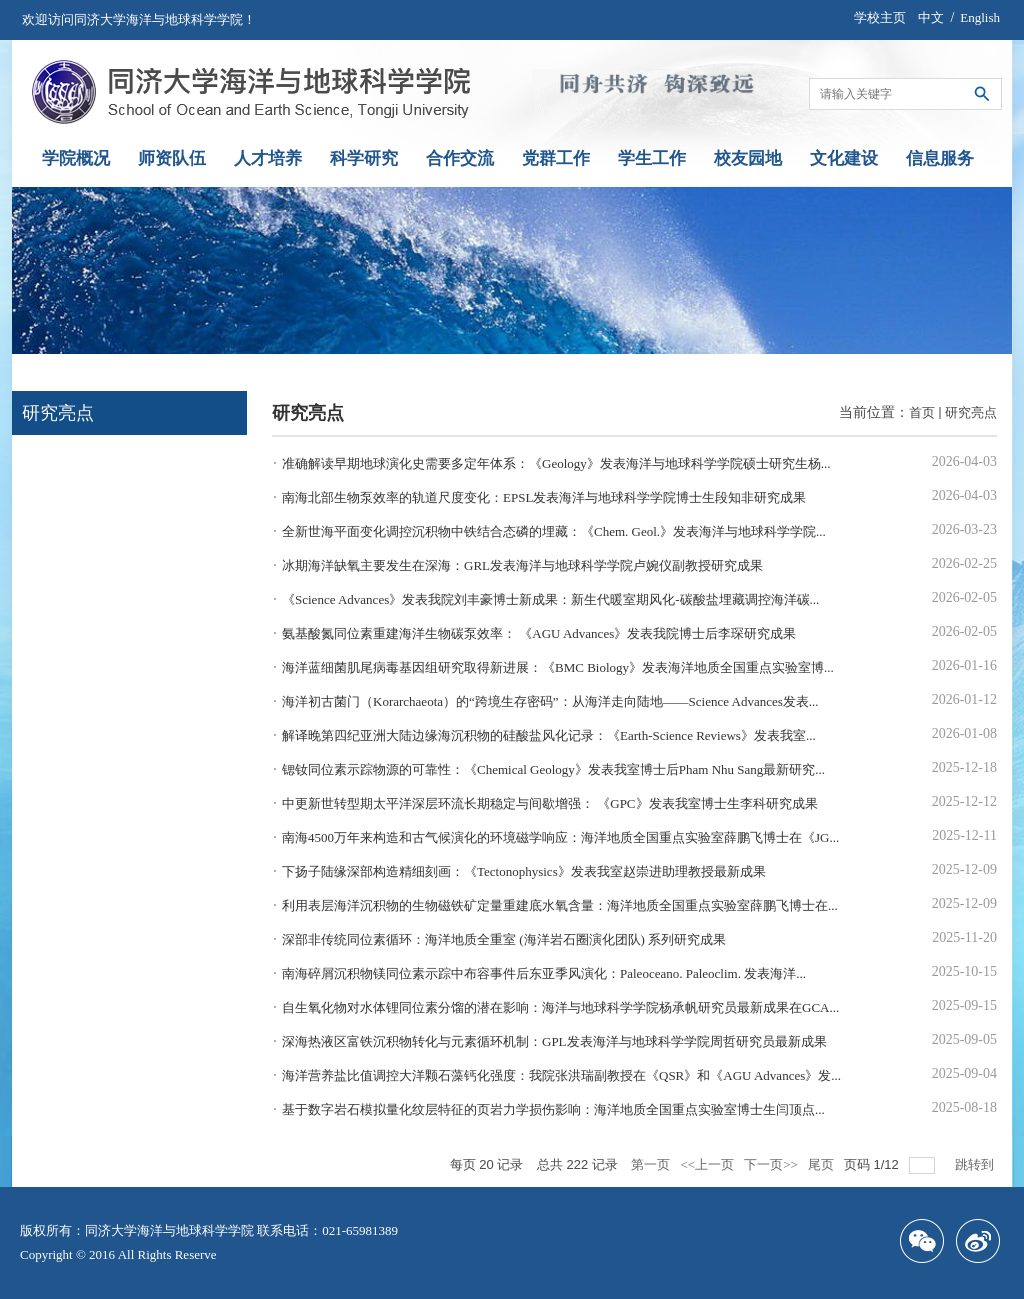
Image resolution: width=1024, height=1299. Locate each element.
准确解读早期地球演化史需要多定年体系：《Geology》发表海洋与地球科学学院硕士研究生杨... (556, 463)
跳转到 (976, 1164)
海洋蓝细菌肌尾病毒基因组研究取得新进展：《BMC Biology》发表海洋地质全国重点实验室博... (558, 667)
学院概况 (76, 158)
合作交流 (460, 158)
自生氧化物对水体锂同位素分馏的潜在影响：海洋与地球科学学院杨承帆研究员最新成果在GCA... (560, 1007)
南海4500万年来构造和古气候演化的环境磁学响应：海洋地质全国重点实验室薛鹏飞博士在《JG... (560, 837)
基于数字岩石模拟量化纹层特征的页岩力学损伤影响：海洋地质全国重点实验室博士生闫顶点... (553, 1109)
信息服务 (940, 158)
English (980, 17)
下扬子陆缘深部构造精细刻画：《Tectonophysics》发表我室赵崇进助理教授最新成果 (524, 871)
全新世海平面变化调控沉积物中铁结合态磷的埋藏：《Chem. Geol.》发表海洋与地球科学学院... (554, 531)
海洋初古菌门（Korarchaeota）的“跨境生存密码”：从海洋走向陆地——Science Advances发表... (550, 701)
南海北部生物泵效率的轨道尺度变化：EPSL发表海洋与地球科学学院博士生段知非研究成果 (544, 497)
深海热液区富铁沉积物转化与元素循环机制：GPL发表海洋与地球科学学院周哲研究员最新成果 (554, 1041)
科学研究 (364, 158)
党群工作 (556, 158)
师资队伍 (172, 158)
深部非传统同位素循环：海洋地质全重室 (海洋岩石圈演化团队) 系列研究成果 (504, 939)
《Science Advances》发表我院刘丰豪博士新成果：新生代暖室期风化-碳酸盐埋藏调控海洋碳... (550, 599)
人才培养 (268, 158)
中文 (931, 17)
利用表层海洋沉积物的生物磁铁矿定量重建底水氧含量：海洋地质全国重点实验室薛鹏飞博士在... (560, 905)
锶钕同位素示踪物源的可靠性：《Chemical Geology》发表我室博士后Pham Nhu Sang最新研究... (553, 769)
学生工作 (652, 158)
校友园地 (748, 158)
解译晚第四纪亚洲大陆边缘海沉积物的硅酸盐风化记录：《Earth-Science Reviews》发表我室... (549, 735)
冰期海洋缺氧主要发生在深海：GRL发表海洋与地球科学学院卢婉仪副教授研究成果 (522, 565)
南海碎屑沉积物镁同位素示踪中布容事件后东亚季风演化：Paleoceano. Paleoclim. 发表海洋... (544, 973)
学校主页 (880, 17)
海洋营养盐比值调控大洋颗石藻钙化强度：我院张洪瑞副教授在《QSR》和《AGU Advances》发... (561, 1075)
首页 (922, 412)
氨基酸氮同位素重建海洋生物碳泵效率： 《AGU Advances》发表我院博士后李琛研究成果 (539, 633)
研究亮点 (971, 412)
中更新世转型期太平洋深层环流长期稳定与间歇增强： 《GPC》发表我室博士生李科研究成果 (550, 803)
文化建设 (844, 158)
